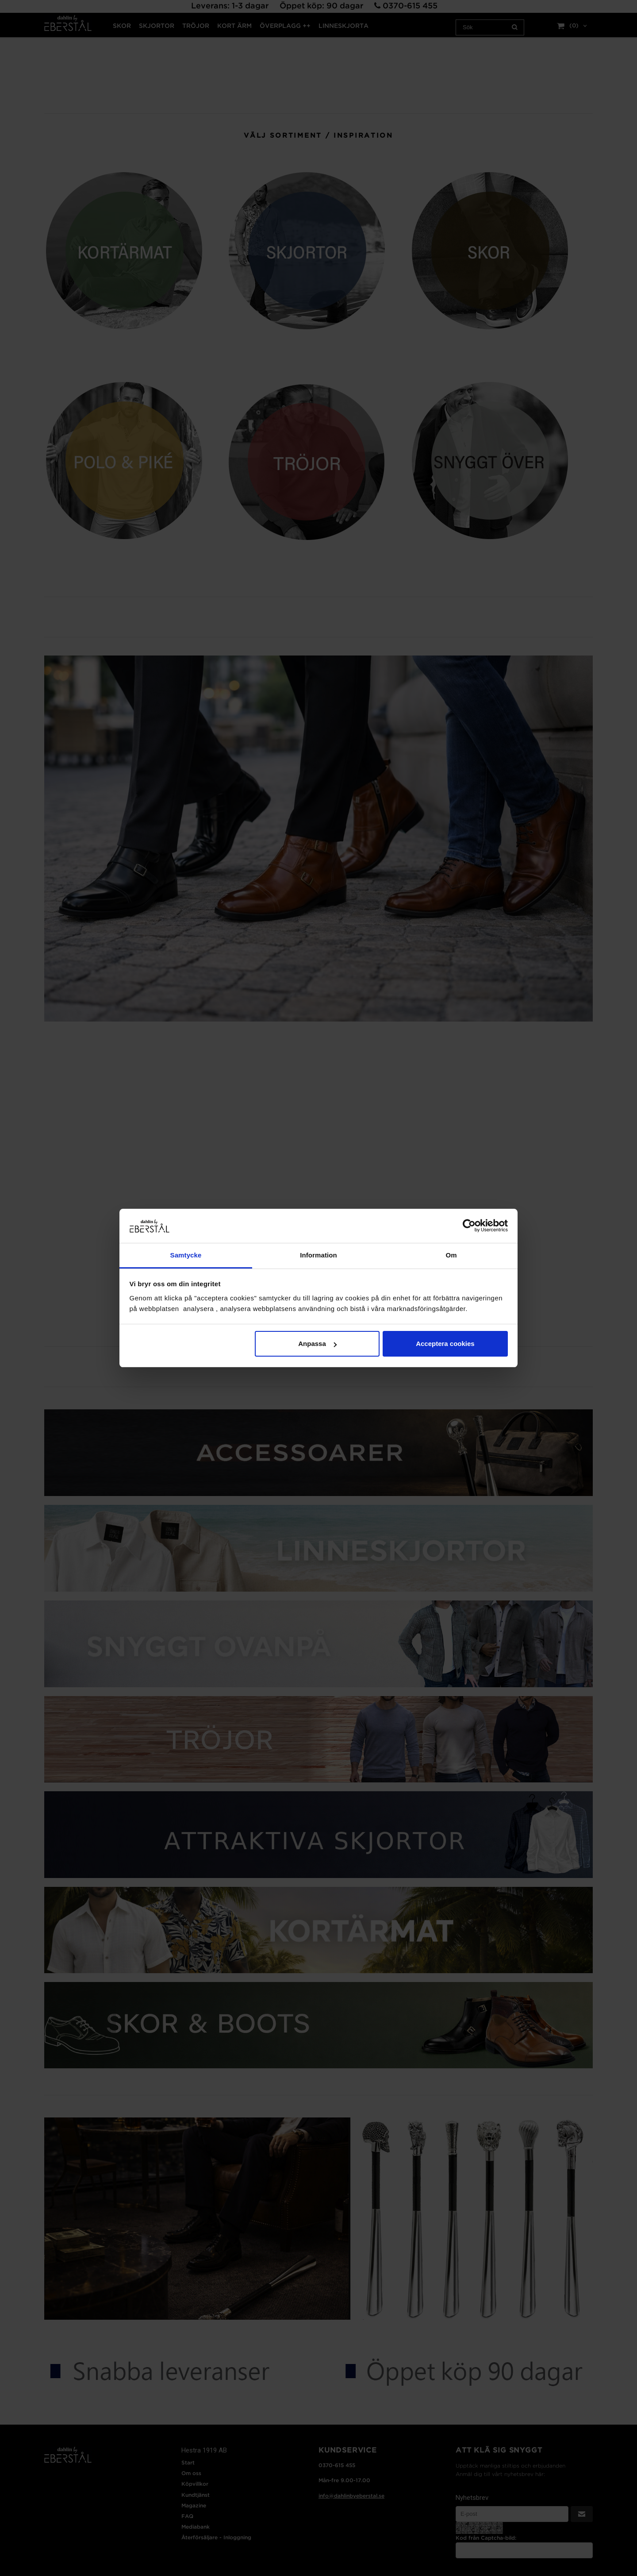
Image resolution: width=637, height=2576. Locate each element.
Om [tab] (451, 1255)
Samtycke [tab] (186, 1255)
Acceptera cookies (445, 1343)
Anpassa (317, 1343)
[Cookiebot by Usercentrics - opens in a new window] (469, 1225)
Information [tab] (318, 1255)
